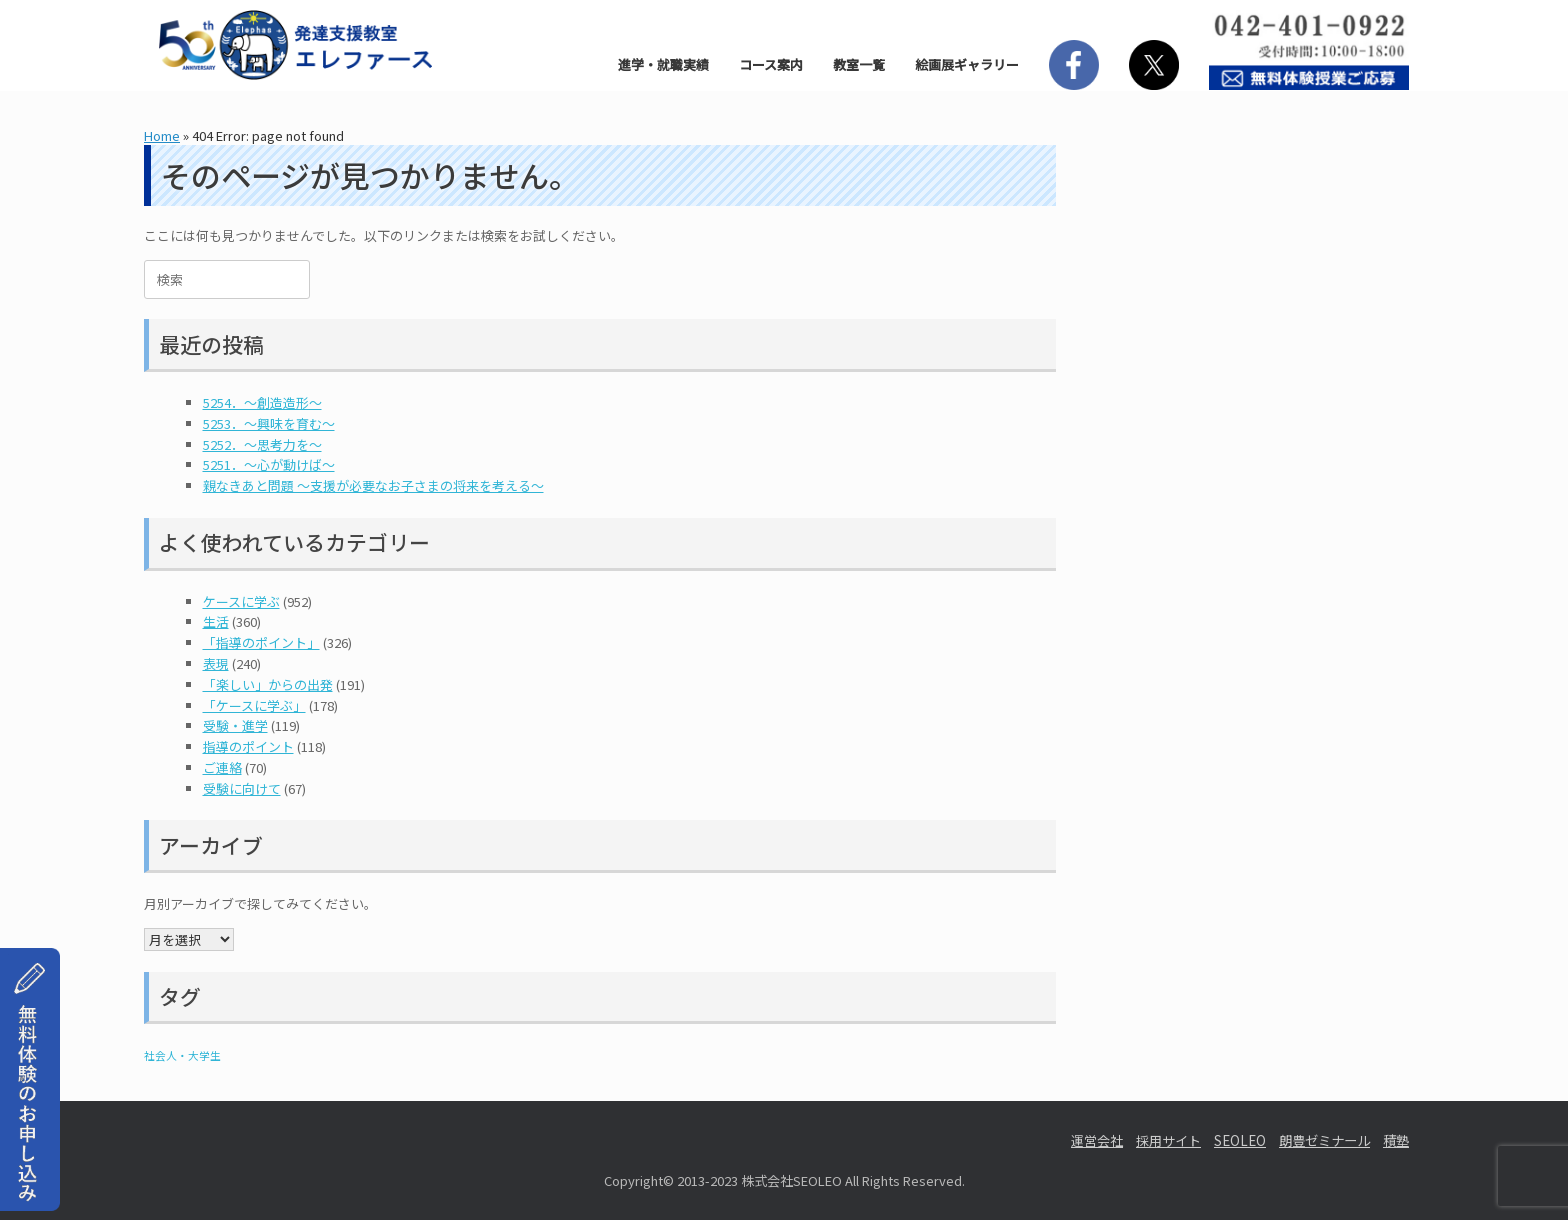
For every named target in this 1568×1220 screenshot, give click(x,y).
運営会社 (1097, 1140)
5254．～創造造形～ (262, 402)
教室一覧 (859, 64)
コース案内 (771, 64)
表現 (216, 663)
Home (162, 135)
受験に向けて (242, 788)
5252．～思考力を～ (262, 444)
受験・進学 (235, 725)
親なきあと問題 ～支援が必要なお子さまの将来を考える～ (373, 485)
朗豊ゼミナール (1324, 1140)
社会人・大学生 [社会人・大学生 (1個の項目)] (182, 1055)
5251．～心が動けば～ (269, 464)
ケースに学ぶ (241, 601)
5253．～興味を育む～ (269, 423)
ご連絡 (222, 767)
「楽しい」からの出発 (268, 684)
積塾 (1396, 1140)
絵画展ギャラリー (967, 64)
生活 (216, 621)
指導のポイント (248, 746)
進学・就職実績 (663, 64)
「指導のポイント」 (261, 642)
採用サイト (1168, 1140)
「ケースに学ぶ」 (254, 705)
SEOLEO (1240, 1140)
